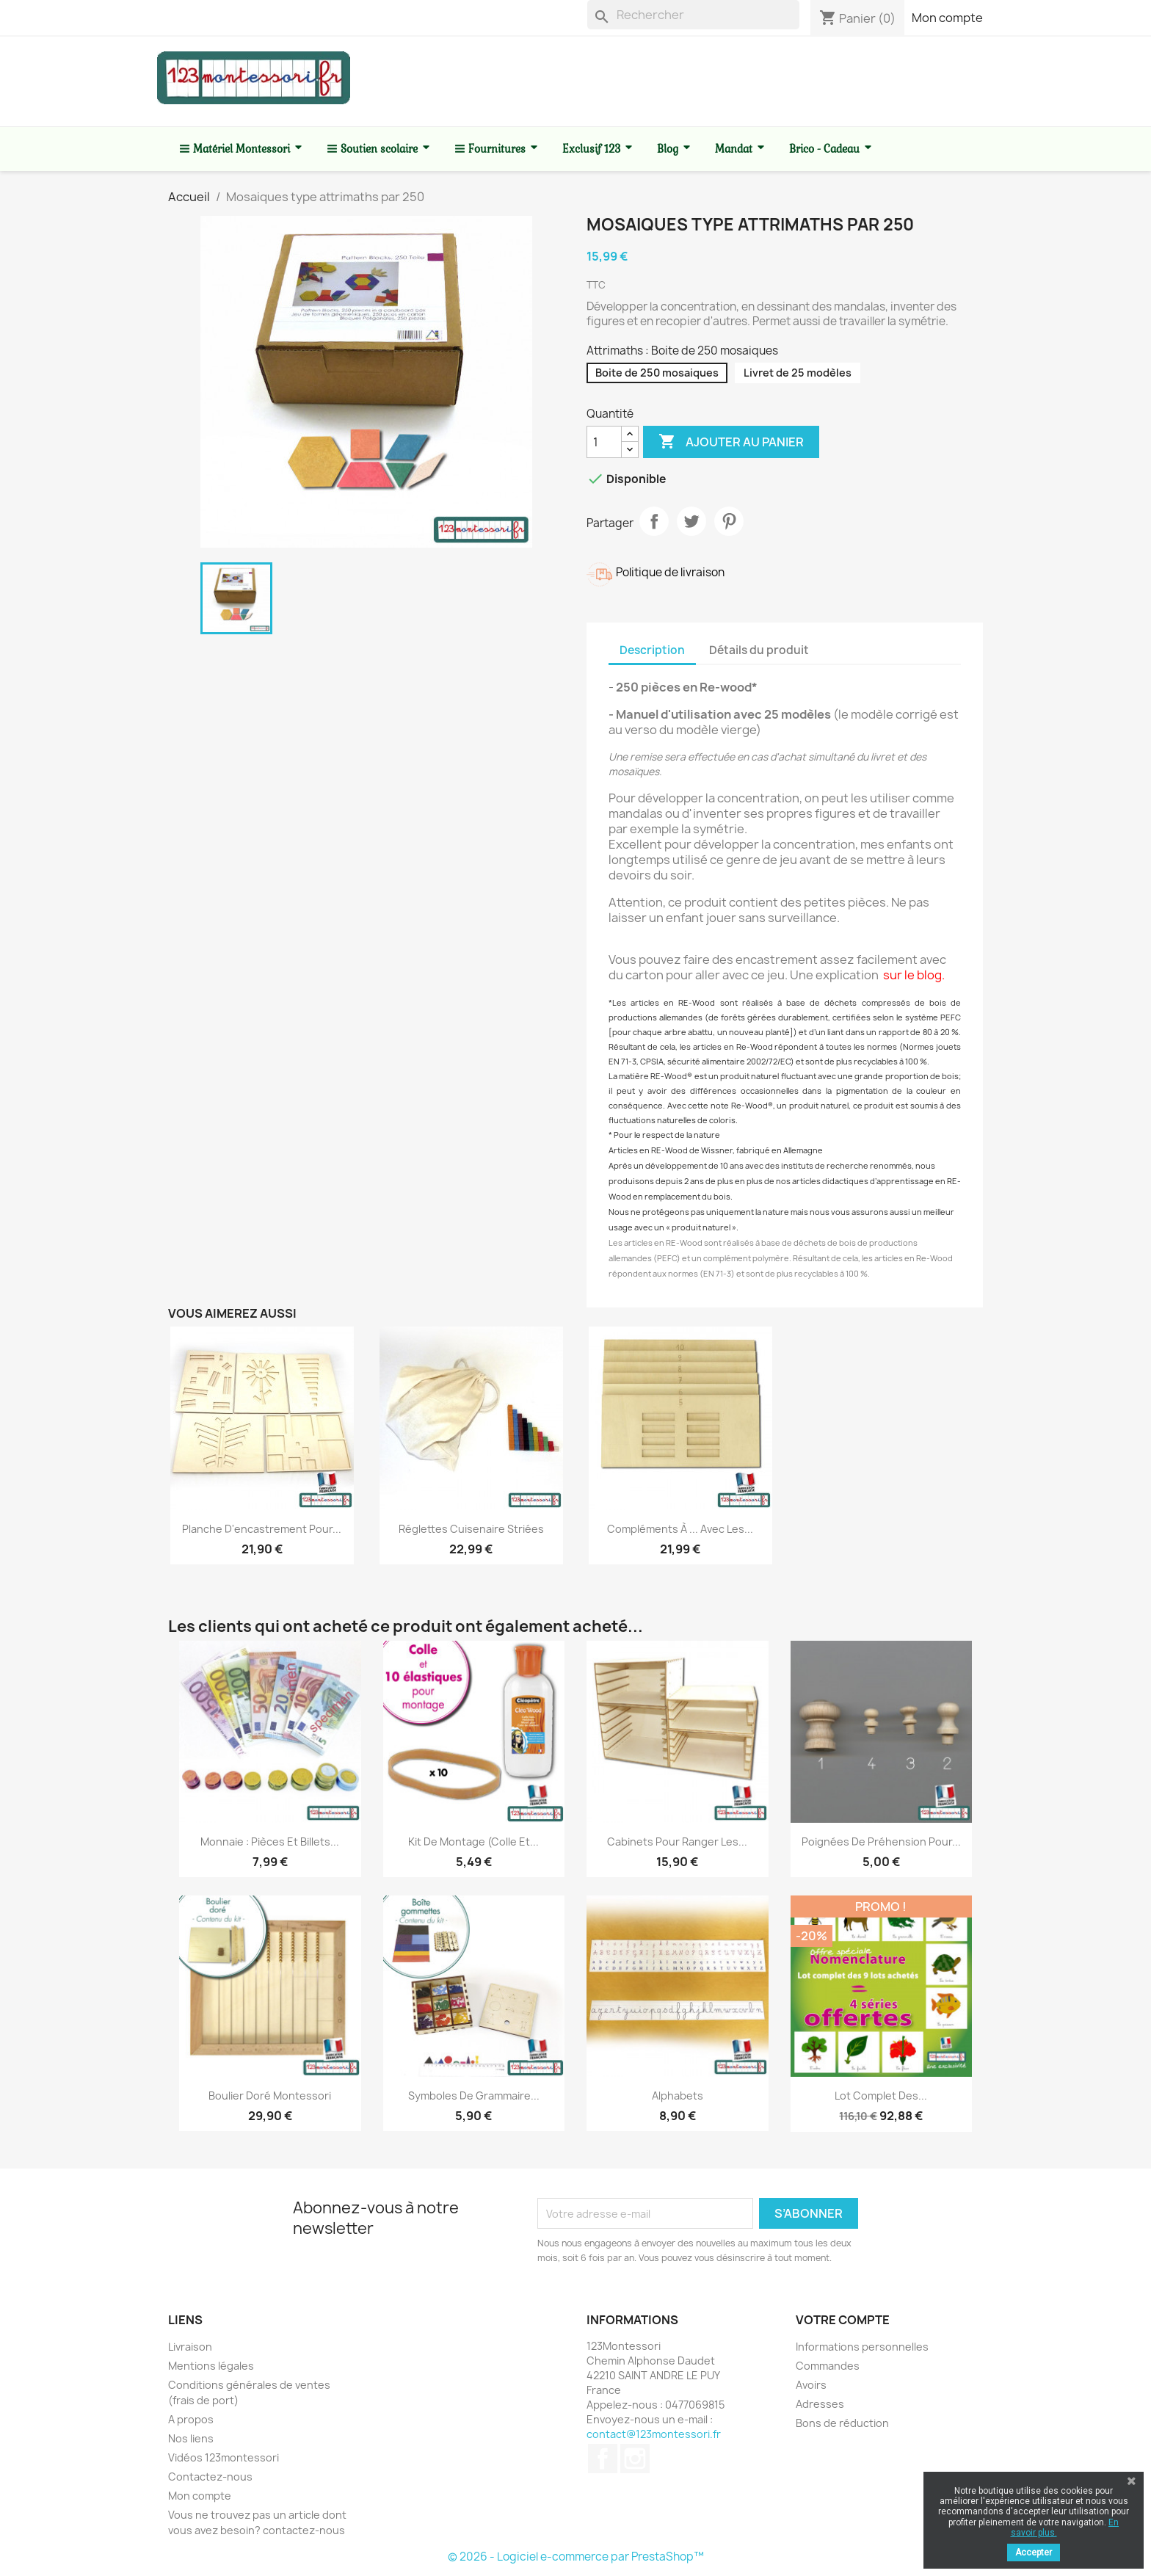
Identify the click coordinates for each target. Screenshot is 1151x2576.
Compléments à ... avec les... (680, 1529)
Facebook (602, 2458)
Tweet (691, 521)
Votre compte (843, 2320)
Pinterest (729, 521)
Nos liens (191, 2438)
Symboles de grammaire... (474, 2095)
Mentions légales (211, 2366)
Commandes (828, 2366)
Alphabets (677, 2095)
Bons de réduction (842, 2423)
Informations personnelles (862, 2347)
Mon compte (947, 17)
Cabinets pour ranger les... (677, 1841)
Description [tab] (652, 650)
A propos (191, 2419)
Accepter (1033, 2552)
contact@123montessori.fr (654, 2434)
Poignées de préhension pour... (881, 1841)
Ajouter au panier (731, 441)
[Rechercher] (693, 14)
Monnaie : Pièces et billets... (269, 1841)
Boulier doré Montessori (269, 2095)
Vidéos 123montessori (223, 2457)
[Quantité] (604, 442)
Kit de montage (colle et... (473, 1841)
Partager (654, 521)
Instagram (635, 2458)
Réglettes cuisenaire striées (471, 1529)
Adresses (820, 2404)
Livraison (190, 2347)
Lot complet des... (881, 2095)
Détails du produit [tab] (759, 650)
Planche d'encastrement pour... (261, 1529)
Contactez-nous (210, 2477)
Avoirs (811, 2385)
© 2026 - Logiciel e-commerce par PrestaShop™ (576, 2556)
